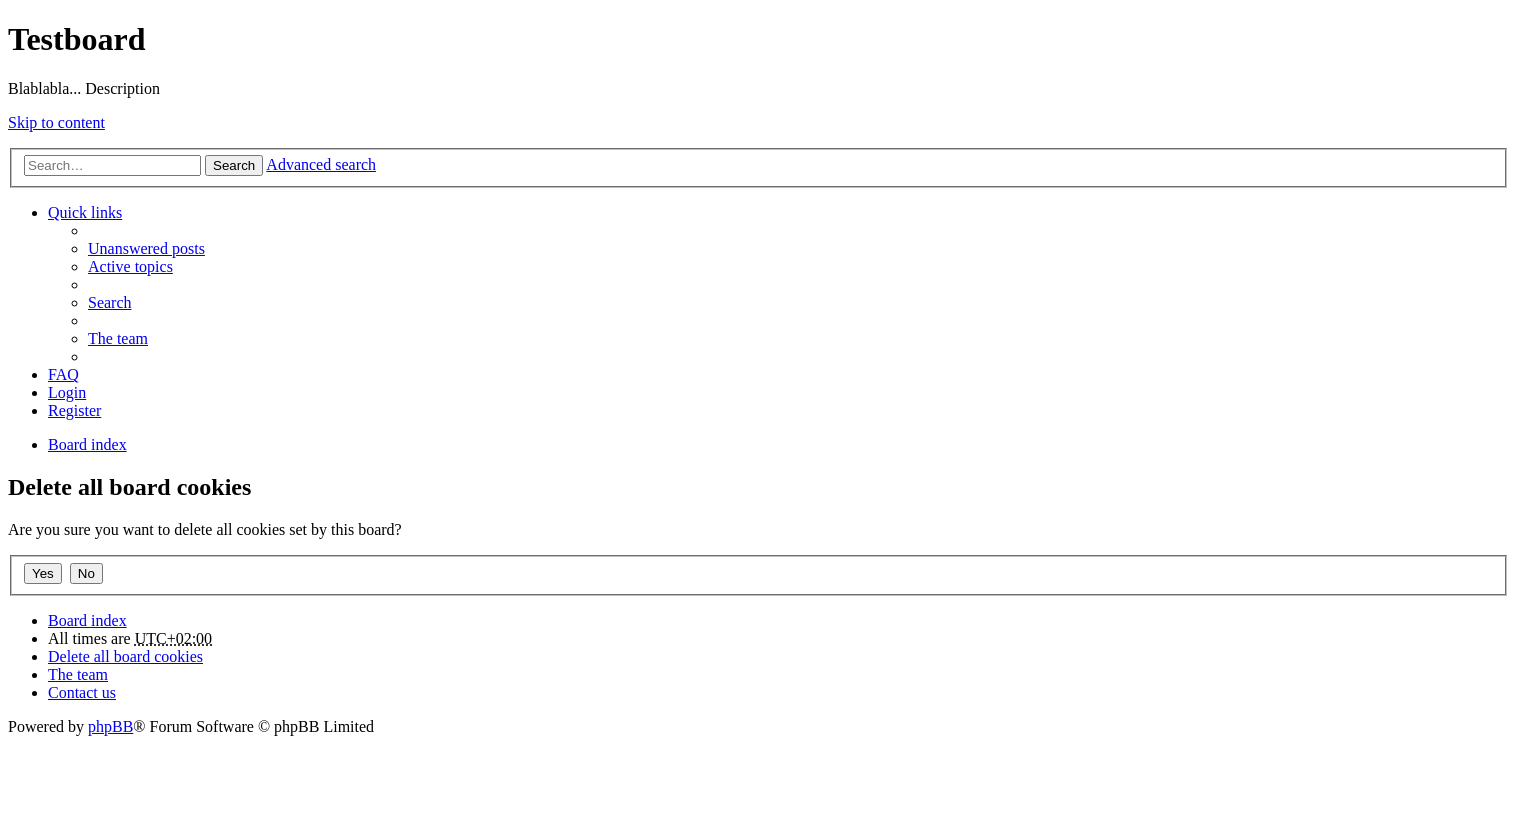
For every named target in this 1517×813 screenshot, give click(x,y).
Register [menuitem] (74, 410)
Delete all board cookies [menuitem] (125, 656)
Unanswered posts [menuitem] (146, 248)
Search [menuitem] (110, 302)
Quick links (85, 212)
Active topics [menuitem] (130, 266)
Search (234, 165)
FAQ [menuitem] (63, 374)
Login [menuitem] (67, 392)
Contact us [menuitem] (82, 692)
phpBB (110, 726)
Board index (87, 620)
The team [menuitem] (118, 338)
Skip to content (56, 122)
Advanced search (321, 164)
